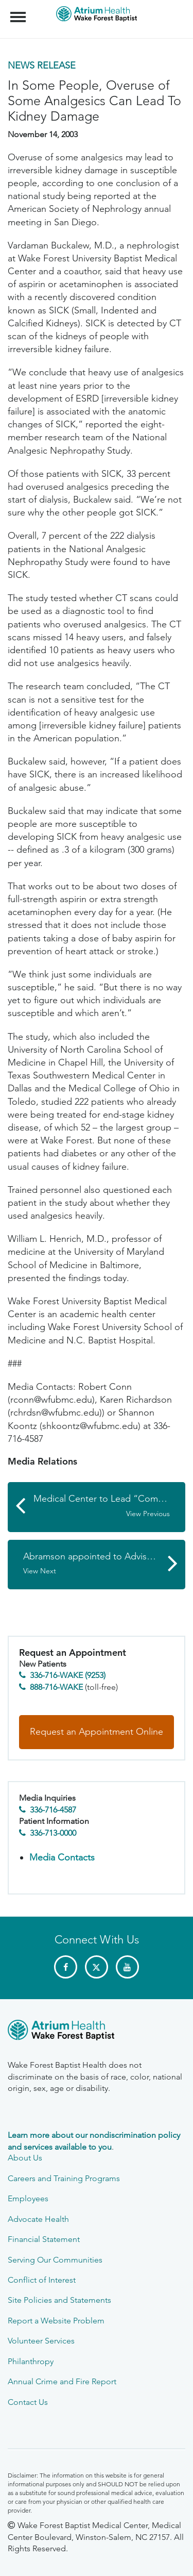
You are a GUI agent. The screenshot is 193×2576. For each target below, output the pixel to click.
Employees (28, 2198)
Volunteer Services (41, 2341)
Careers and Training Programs (64, 2178)
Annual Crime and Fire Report (62, 2381)
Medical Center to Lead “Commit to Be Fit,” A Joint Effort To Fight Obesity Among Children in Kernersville (109, 1506)
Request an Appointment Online (96, 1731)
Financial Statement (44, 2239)
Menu (19, 12)
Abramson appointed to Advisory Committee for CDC (104, 1563)
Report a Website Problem (56, 2320)
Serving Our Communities (55, 2260)
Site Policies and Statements (59, 2300)
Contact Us (28, 2402)
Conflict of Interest (42, 2280)
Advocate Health (38, 2219)
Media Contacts (62, 1857)
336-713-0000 (53, 1833)
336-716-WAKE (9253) (68, 1675)
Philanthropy (31, 2361)
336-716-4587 (53, 1810)
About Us (25, 2158)
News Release (42, 65)
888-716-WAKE (56, 1687)
